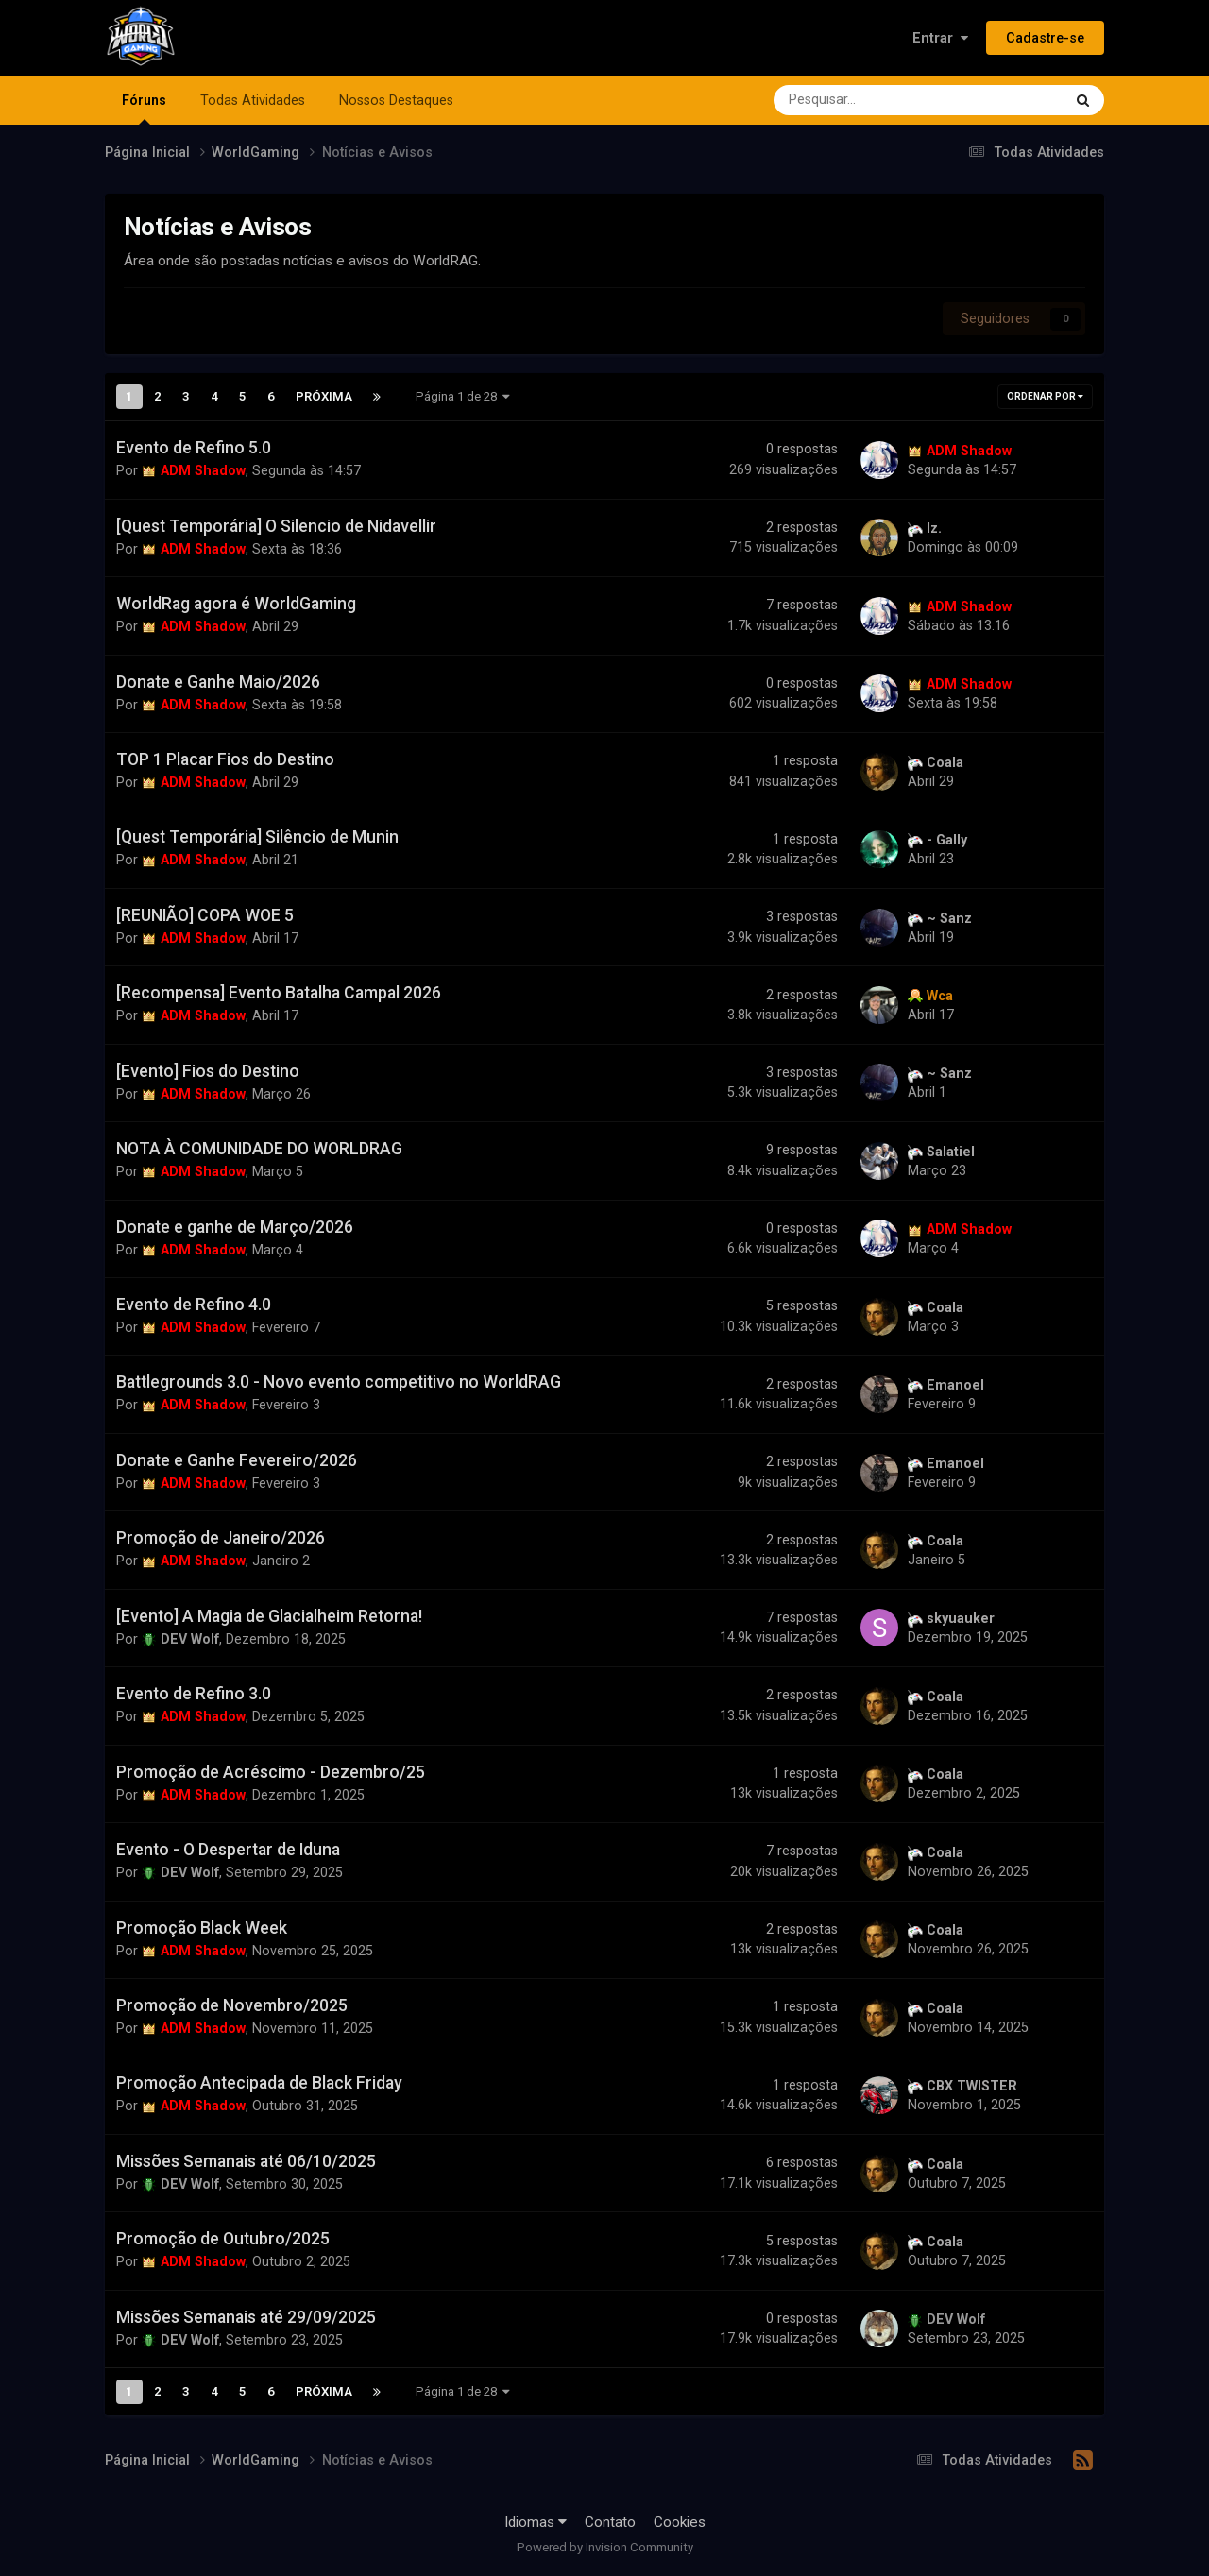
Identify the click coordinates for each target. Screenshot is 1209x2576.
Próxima (324, 396)
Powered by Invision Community (605, 2547)
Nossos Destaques (396, 100)
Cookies (680, 2522)
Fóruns (144, 109)
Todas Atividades (252, 100)
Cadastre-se (1045, 37)
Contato (610, 2522)
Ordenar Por (1045, 396)
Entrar (940, 37)
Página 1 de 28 (463, 396)
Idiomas (535, 2522)
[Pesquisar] (867, 100)
